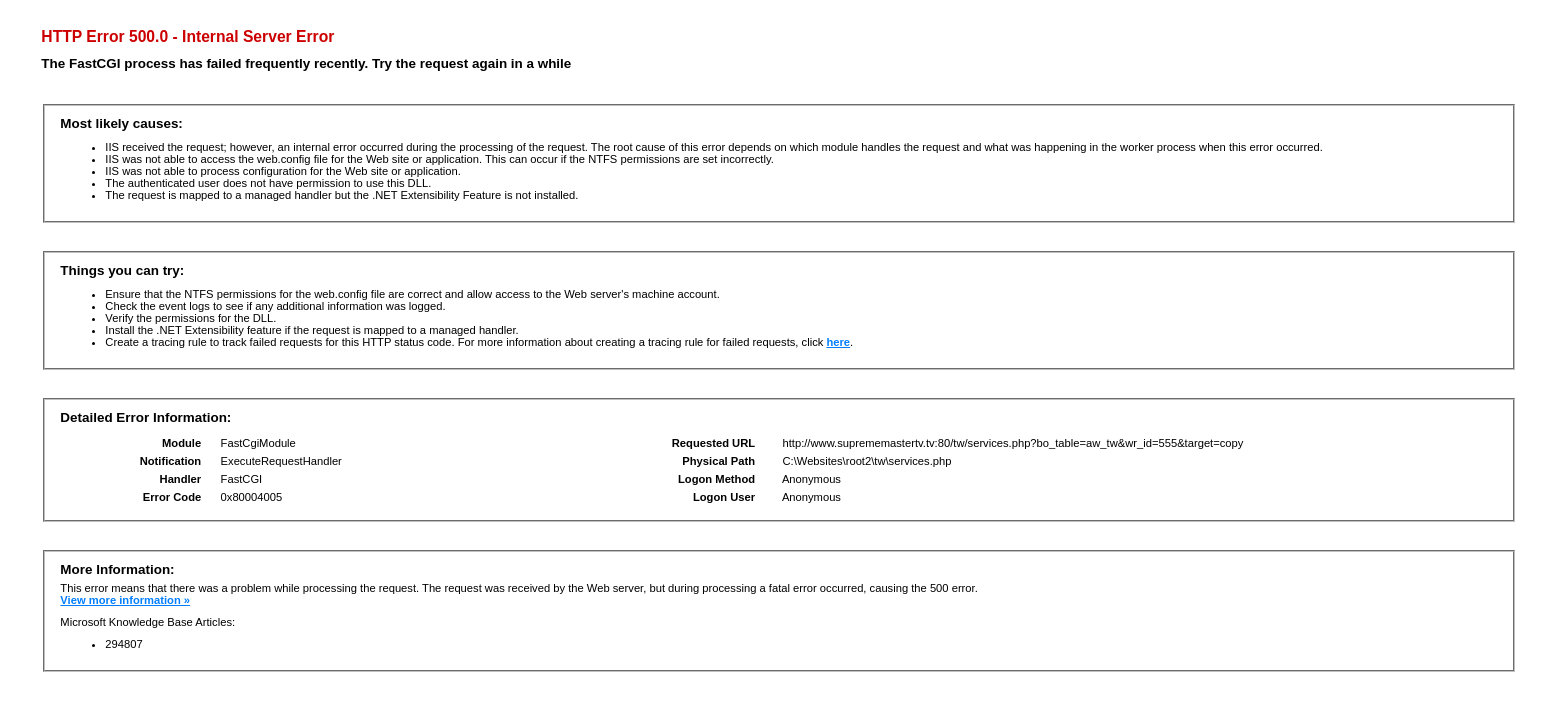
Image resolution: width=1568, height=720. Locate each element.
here (838, 342)
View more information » (125, 600)
